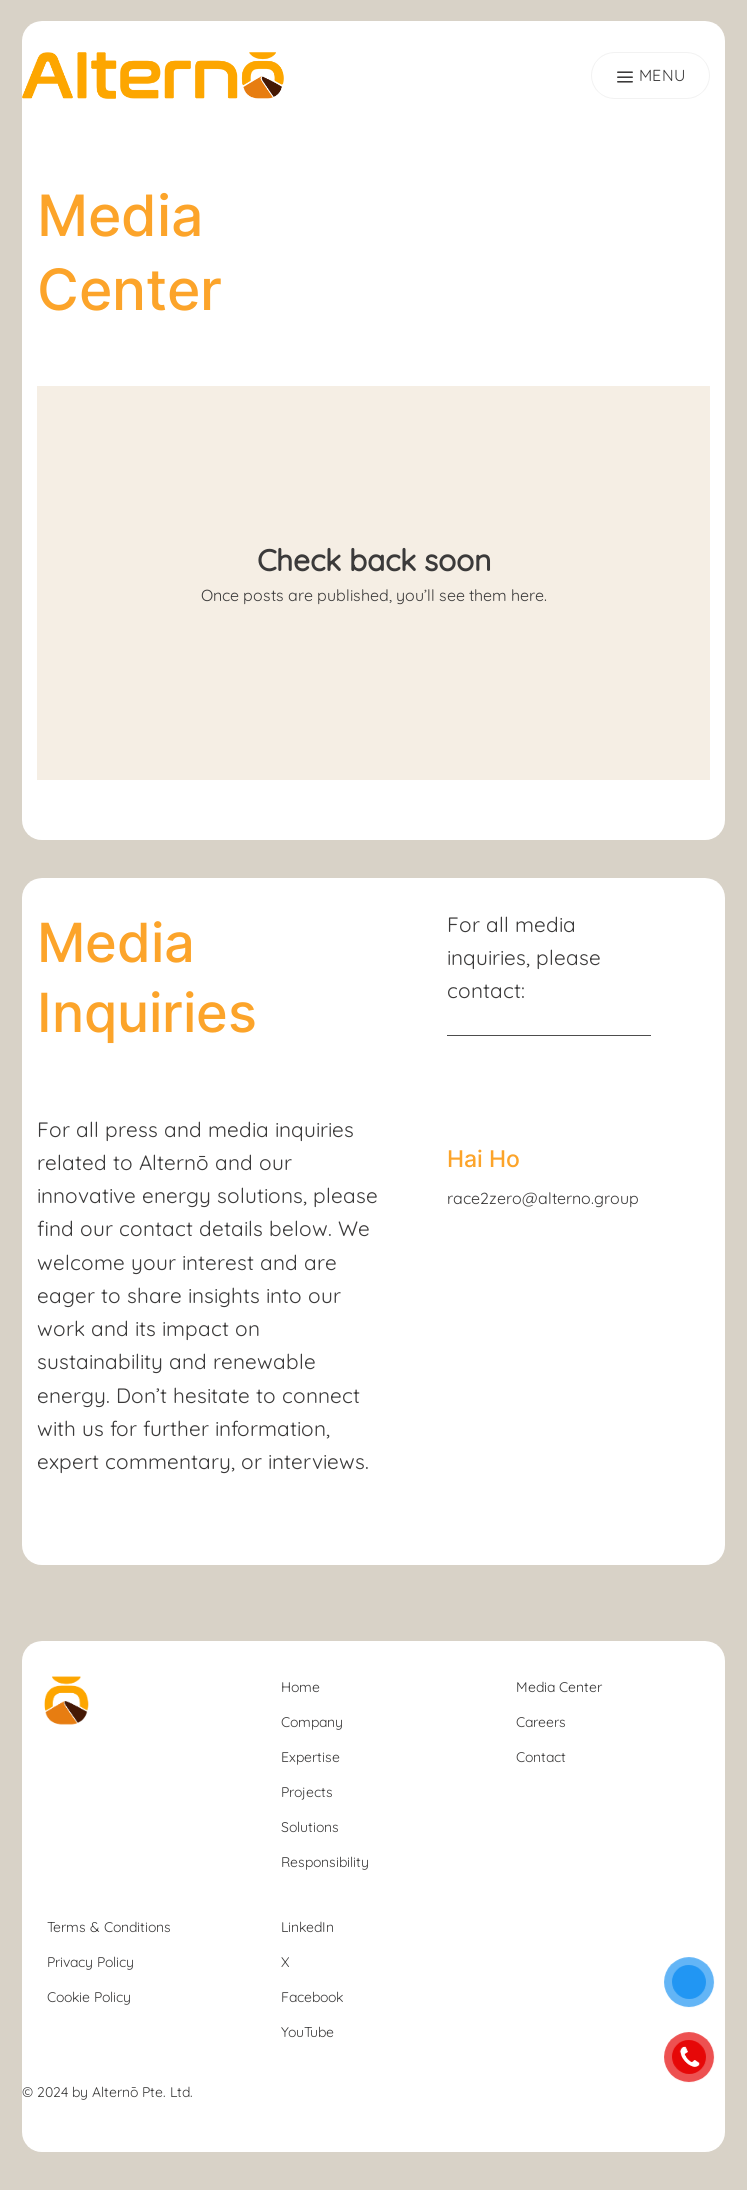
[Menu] (650, 75)
